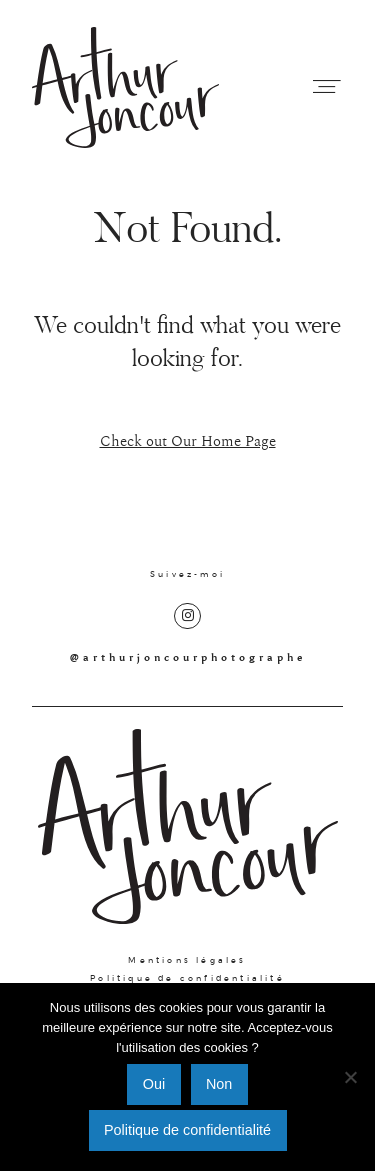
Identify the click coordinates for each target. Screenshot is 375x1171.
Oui (154, 1084)
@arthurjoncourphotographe (188, 658)
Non (219, 1084)
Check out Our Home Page (188, 441)
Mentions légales (187, 960)
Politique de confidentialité (187, 978)
